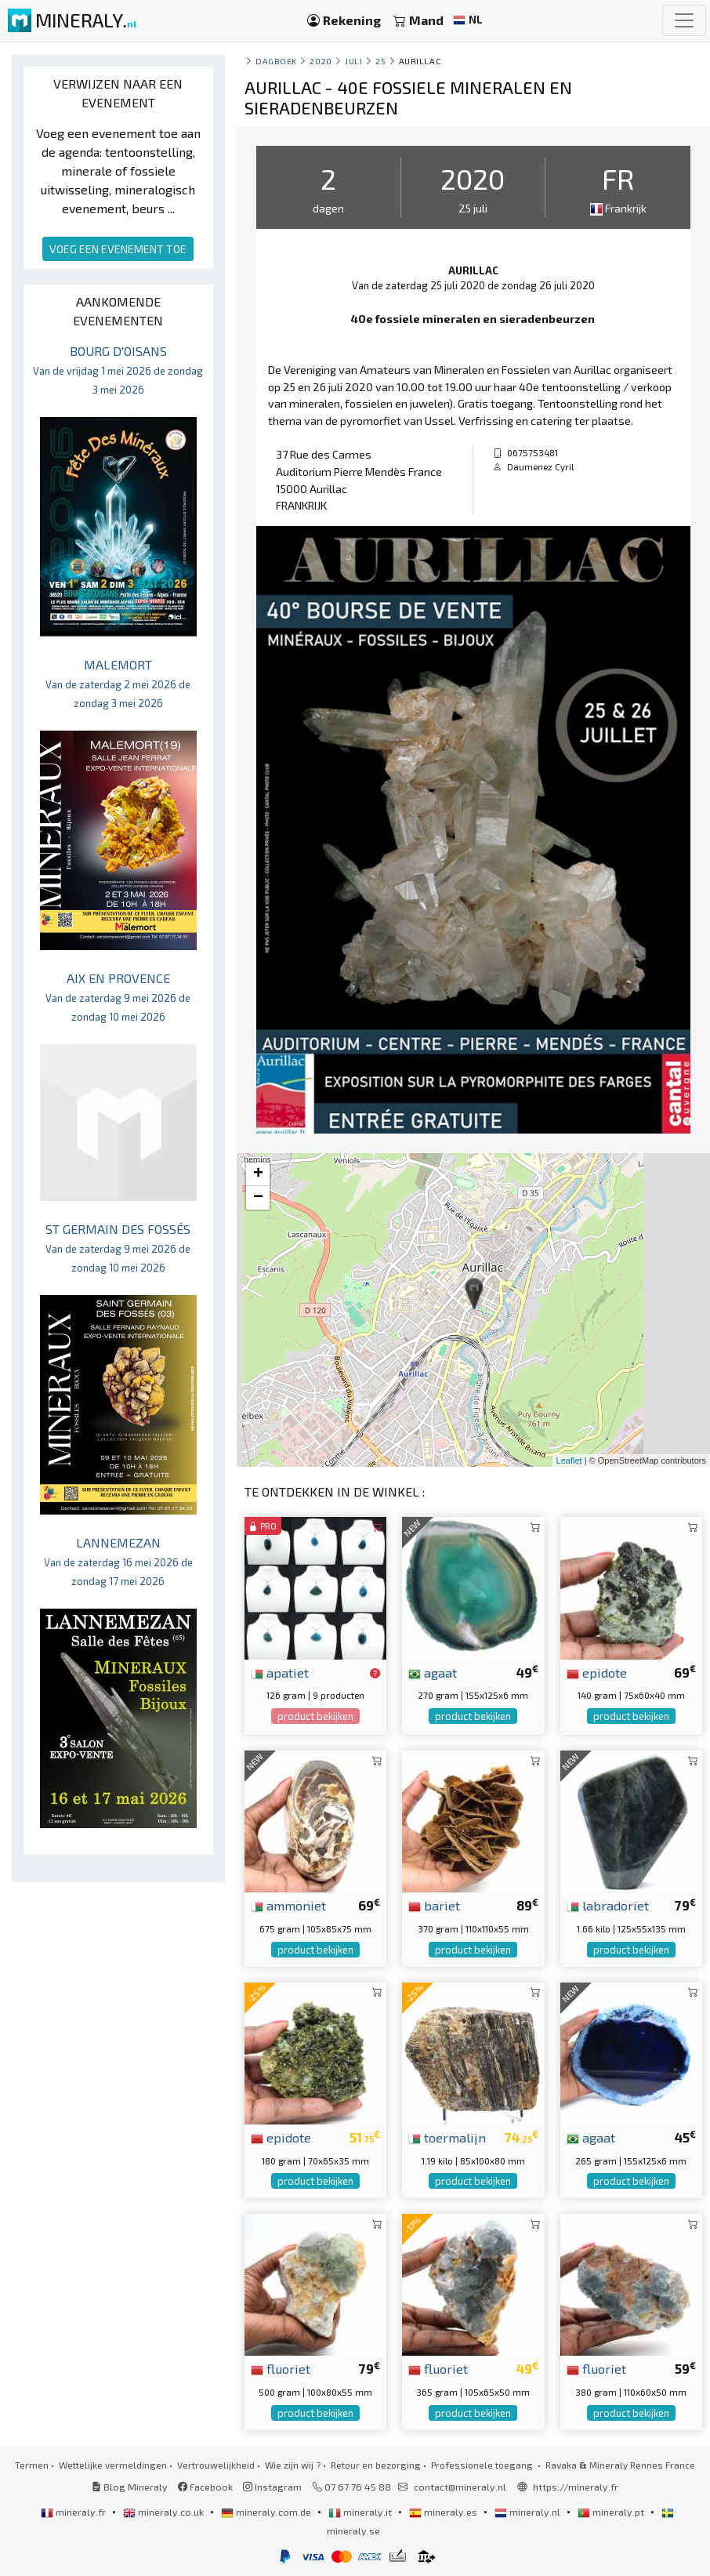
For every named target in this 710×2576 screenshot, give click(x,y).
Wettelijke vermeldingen (113, 2464)
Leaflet (569, 1460)
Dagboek (276, 61)
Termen (32, 2464)
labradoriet (608, 1905)
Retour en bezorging (376, 2464)
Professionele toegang (483, 2464)
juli (353, 61)
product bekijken (315, 1716)
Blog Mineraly (130, 2486)
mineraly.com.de (267, 2511)
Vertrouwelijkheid (216, 2464)
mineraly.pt (612, 2511)
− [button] (258, 1198)
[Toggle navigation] (684, 20)
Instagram (272, 2486)
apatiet (280, 1672)
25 (380, 61)
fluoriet (280, 2368)
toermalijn (447, 2137)
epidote (597, 1672)
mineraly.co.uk (164, 2511)
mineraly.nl (528, 2511)
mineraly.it (361, 2511)
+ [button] (258, 1174)
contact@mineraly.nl (460, 2486)
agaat (432, 1672)
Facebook (205, 2486)
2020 (320, 61)
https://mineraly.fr (575, 2486)
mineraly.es (444, 2511)
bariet (434, 1905)
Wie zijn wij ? (293, 2464)
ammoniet (288, 1905)
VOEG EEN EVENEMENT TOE (118, 249)
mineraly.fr (74, 2511)
